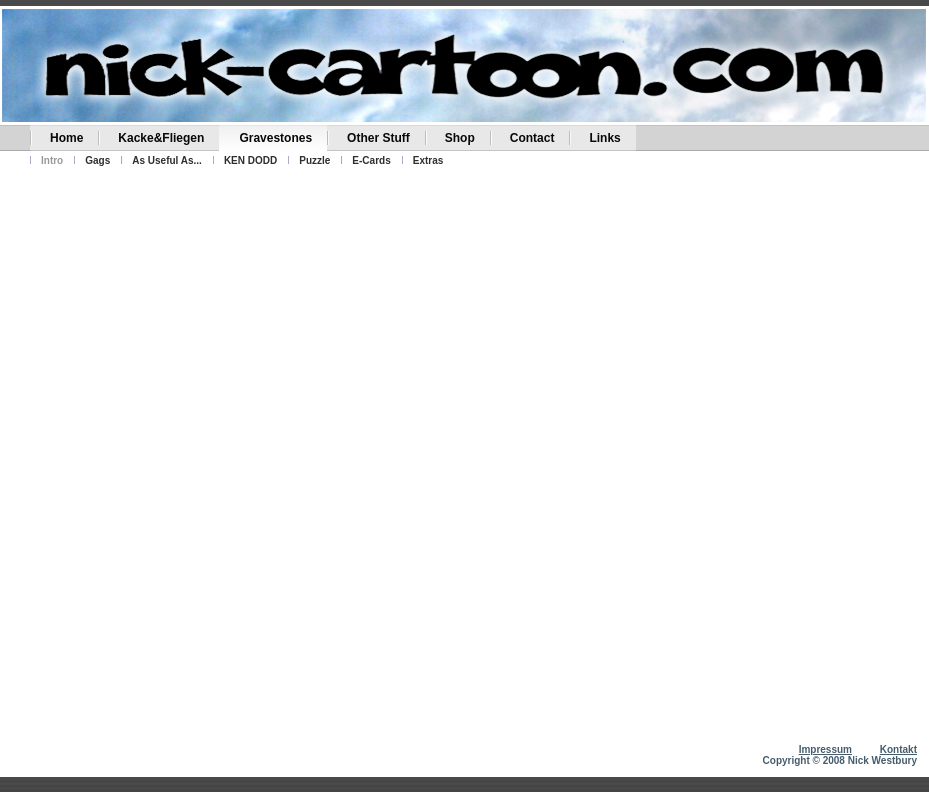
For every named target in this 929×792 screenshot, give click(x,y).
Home (66, 138)
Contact (532, 138)
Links (604, 138)
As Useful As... (167, 160)
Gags (97, 160)
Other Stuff (378, 138)
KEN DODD (250, 160)
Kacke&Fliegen (161, 138)
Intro (52, 160)
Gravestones (275, 138)
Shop (460, 138)
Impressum (825, 749)
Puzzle (314, 160)
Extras (428, 160)
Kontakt (898, 749)
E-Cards (371, 160)
